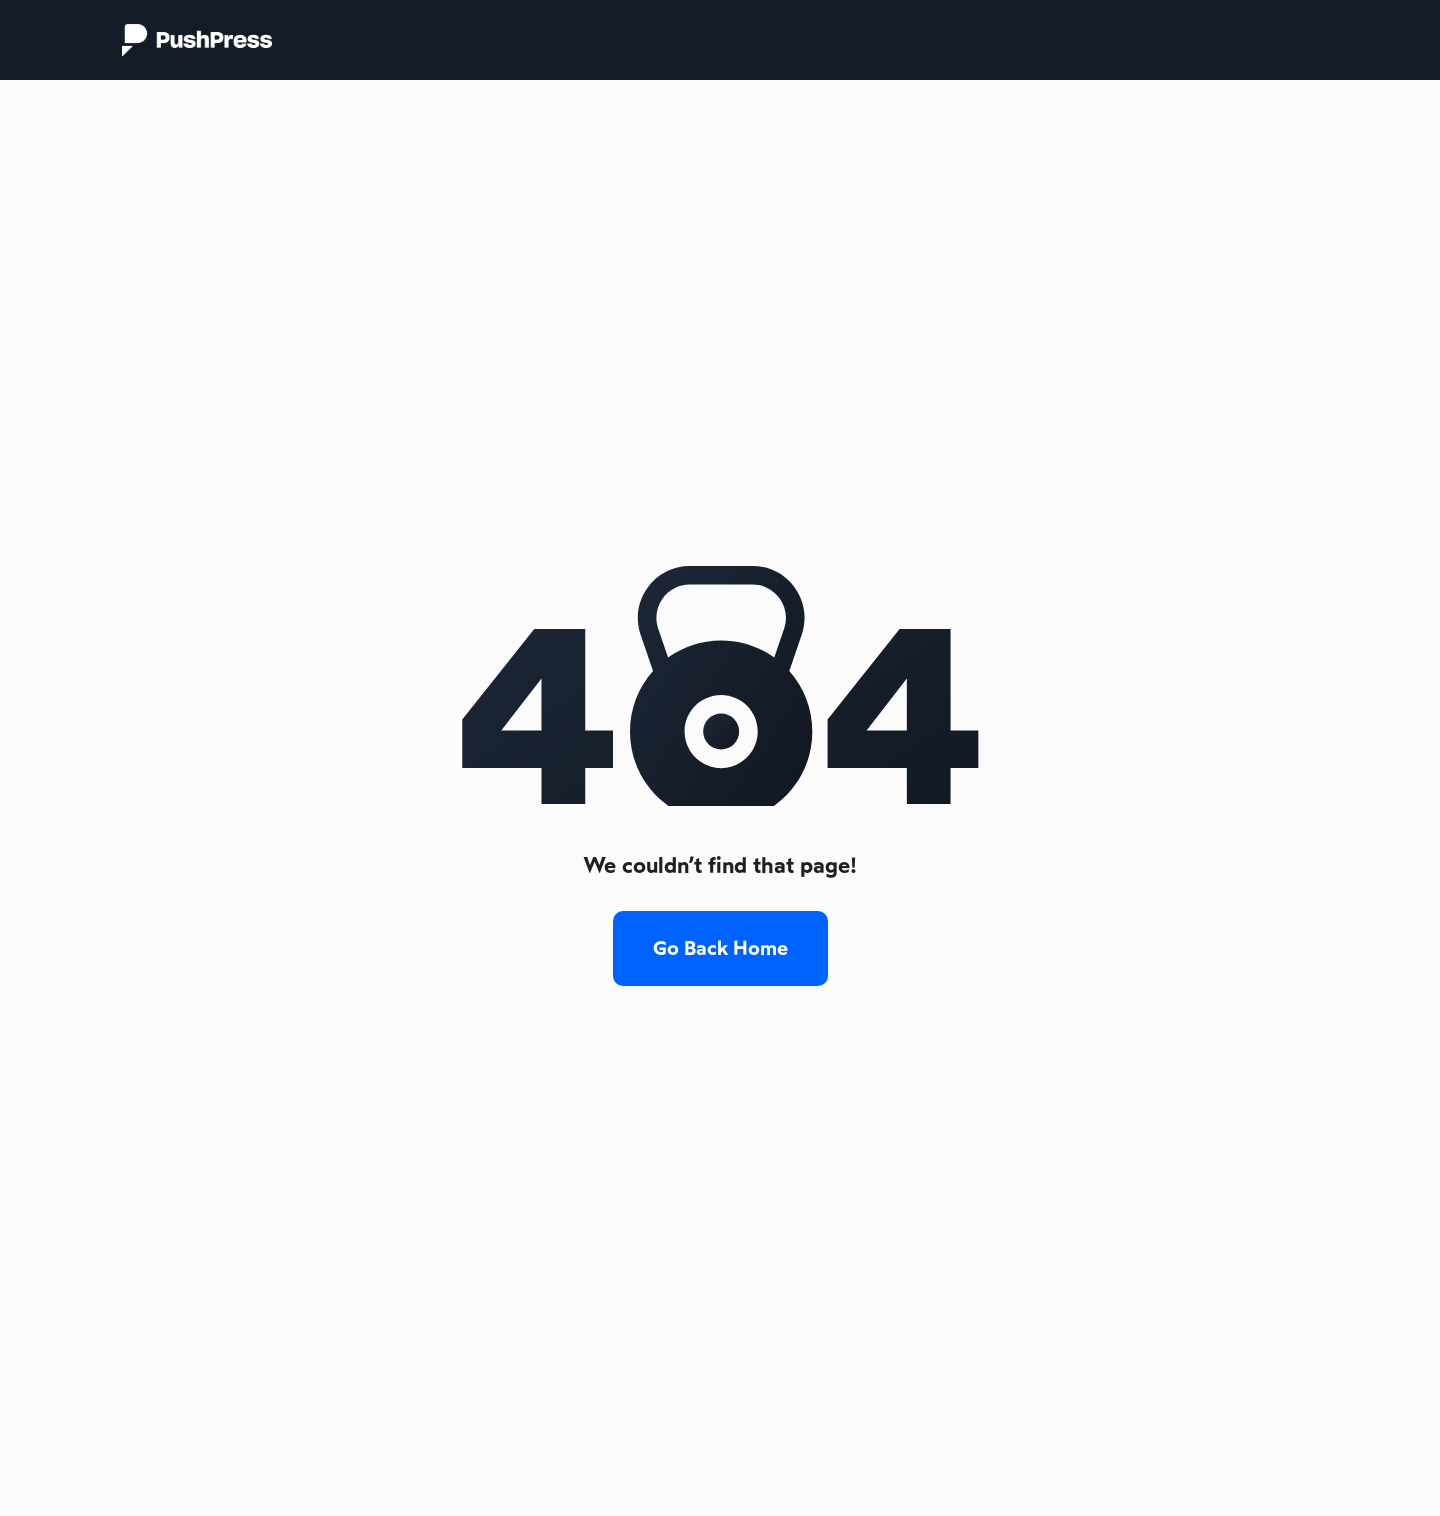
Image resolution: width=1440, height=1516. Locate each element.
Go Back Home (720, 948)
